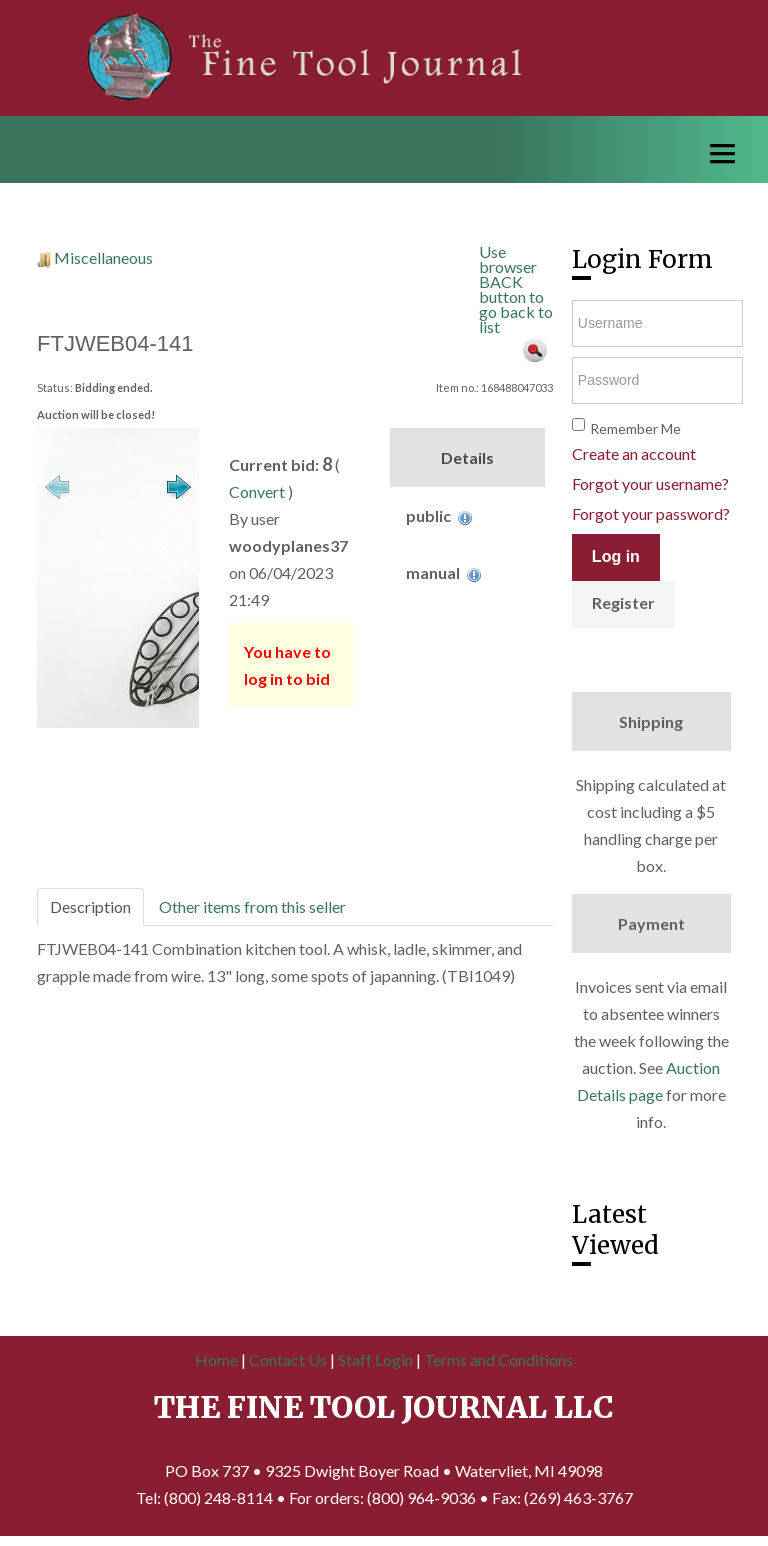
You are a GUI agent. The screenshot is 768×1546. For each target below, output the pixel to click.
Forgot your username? (650, 483)
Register (623, 602)
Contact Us (288, 1359)
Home (216, 1359)
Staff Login (375, 1359)
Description (90, 906)
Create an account (634, 453)
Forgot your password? (651, 513)
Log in (616, 556)
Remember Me (635, 428)
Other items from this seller (252, 906)
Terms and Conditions (498, 1359)
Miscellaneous (103, 257)
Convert (257, 491)
